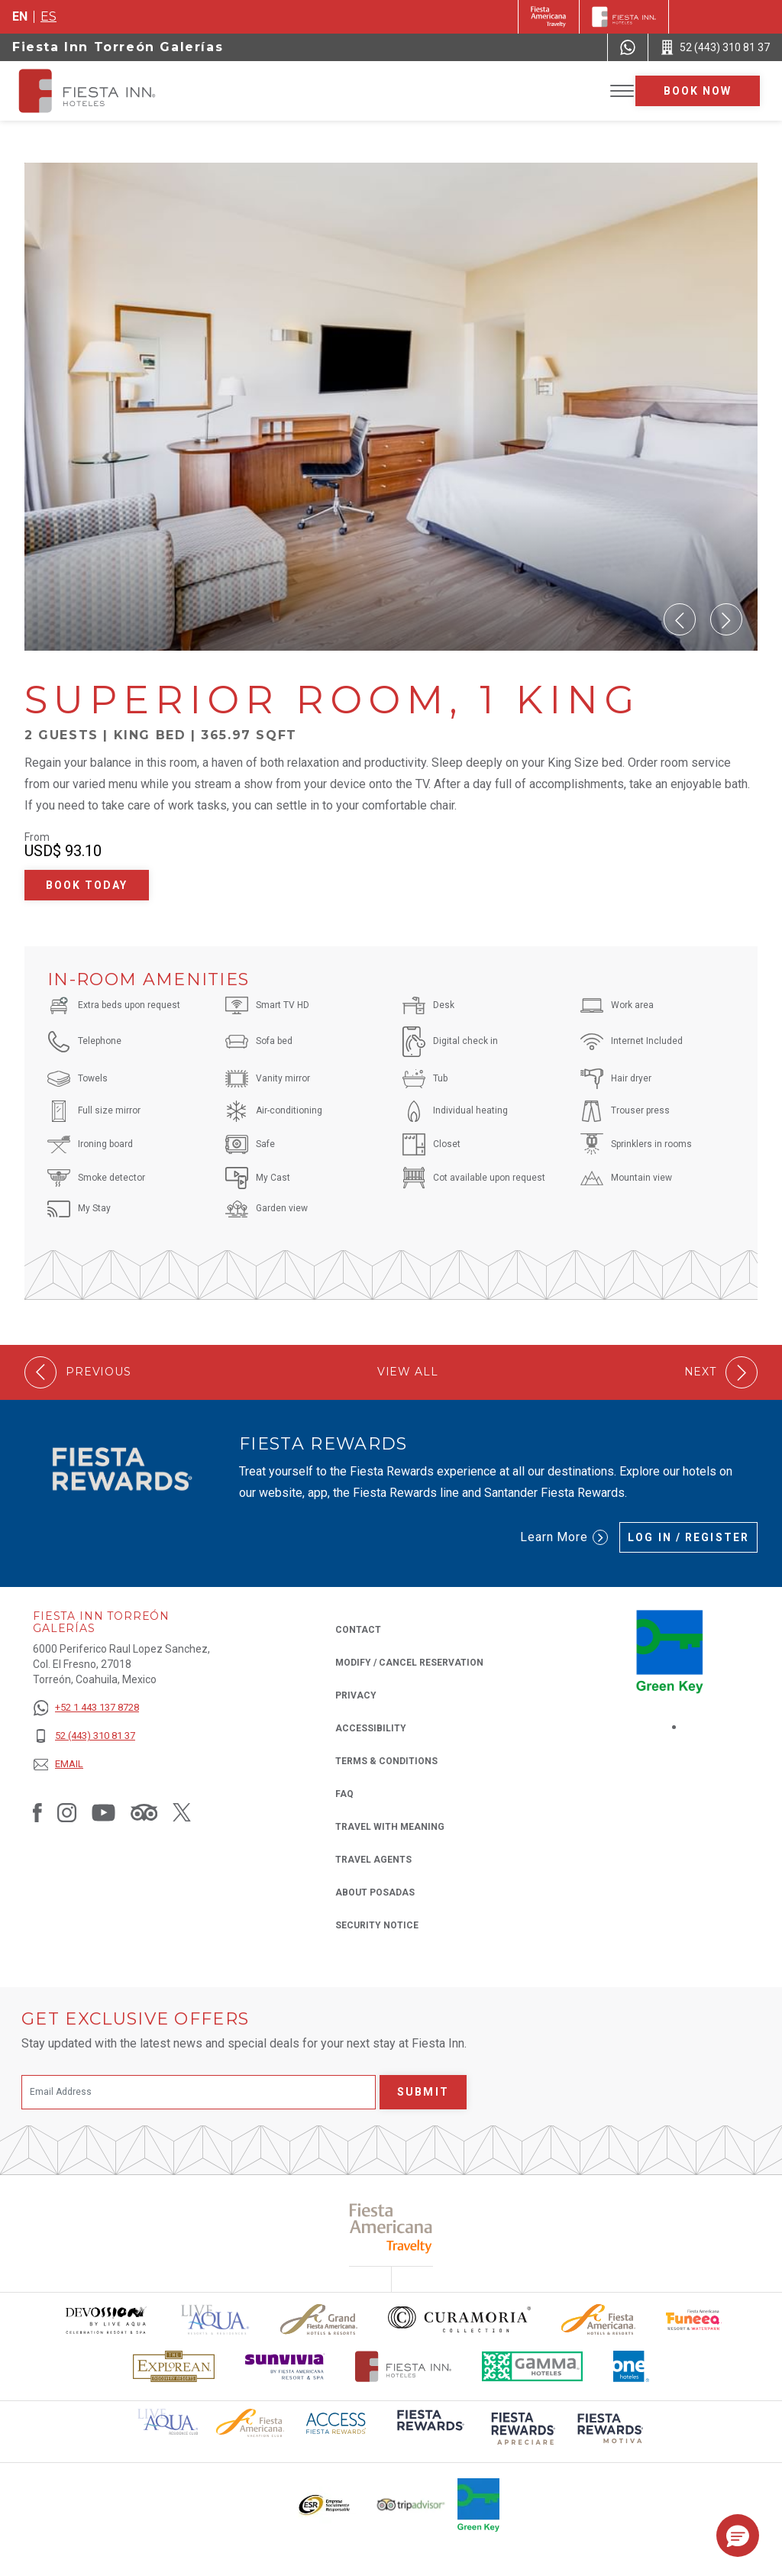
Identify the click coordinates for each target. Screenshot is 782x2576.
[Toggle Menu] (622, 91)
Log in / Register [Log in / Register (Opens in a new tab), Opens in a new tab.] (688, 1537)
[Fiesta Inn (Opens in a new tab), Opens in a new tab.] (549, 17)
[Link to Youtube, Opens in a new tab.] (103, 1812)
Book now (698, 91)
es (48, 16)
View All (407, 1372)
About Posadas (375, 1892)
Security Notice (376, 1925)
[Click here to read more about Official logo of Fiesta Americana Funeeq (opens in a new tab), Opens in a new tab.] (694, 2319)
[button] (680, 619)
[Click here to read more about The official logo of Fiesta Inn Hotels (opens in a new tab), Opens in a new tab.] (403, 2366)
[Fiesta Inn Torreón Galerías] (100, 91)
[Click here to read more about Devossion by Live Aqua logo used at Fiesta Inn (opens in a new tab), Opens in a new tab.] (105, 2319)
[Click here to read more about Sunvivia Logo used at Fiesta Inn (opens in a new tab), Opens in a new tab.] (285, 2366)
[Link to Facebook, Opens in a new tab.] (37, 1812)
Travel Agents (373, 1859)
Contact (358, 1629)
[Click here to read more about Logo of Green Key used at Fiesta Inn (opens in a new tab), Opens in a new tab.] (478, 2505)
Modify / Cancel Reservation (409, 1662)
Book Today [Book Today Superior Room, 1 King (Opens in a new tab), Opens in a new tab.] (87, 885)
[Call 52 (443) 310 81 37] (715, 47)
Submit (423, 2092)
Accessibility (370, 1728)
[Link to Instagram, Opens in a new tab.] (66, 1812)
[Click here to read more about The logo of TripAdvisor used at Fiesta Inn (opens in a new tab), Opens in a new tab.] (410, 2505)
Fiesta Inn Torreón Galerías (117, 47)
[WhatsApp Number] (628, 47)
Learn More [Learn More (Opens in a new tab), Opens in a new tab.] (564, 1537)
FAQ (344, 1794)
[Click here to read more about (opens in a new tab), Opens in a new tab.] (429, 2430)
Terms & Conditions (386, 1761)
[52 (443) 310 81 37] (86, 1736)
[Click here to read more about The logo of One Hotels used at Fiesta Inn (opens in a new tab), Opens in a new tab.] (631, 2366)
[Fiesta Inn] (624, 17)
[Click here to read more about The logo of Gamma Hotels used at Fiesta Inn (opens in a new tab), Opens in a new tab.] (532, 2366)
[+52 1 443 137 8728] (86, 1708)
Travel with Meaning (389, 1826)
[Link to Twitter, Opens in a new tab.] (182, 1812)
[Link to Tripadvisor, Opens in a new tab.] (144, 1812)
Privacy (355, 1694)
